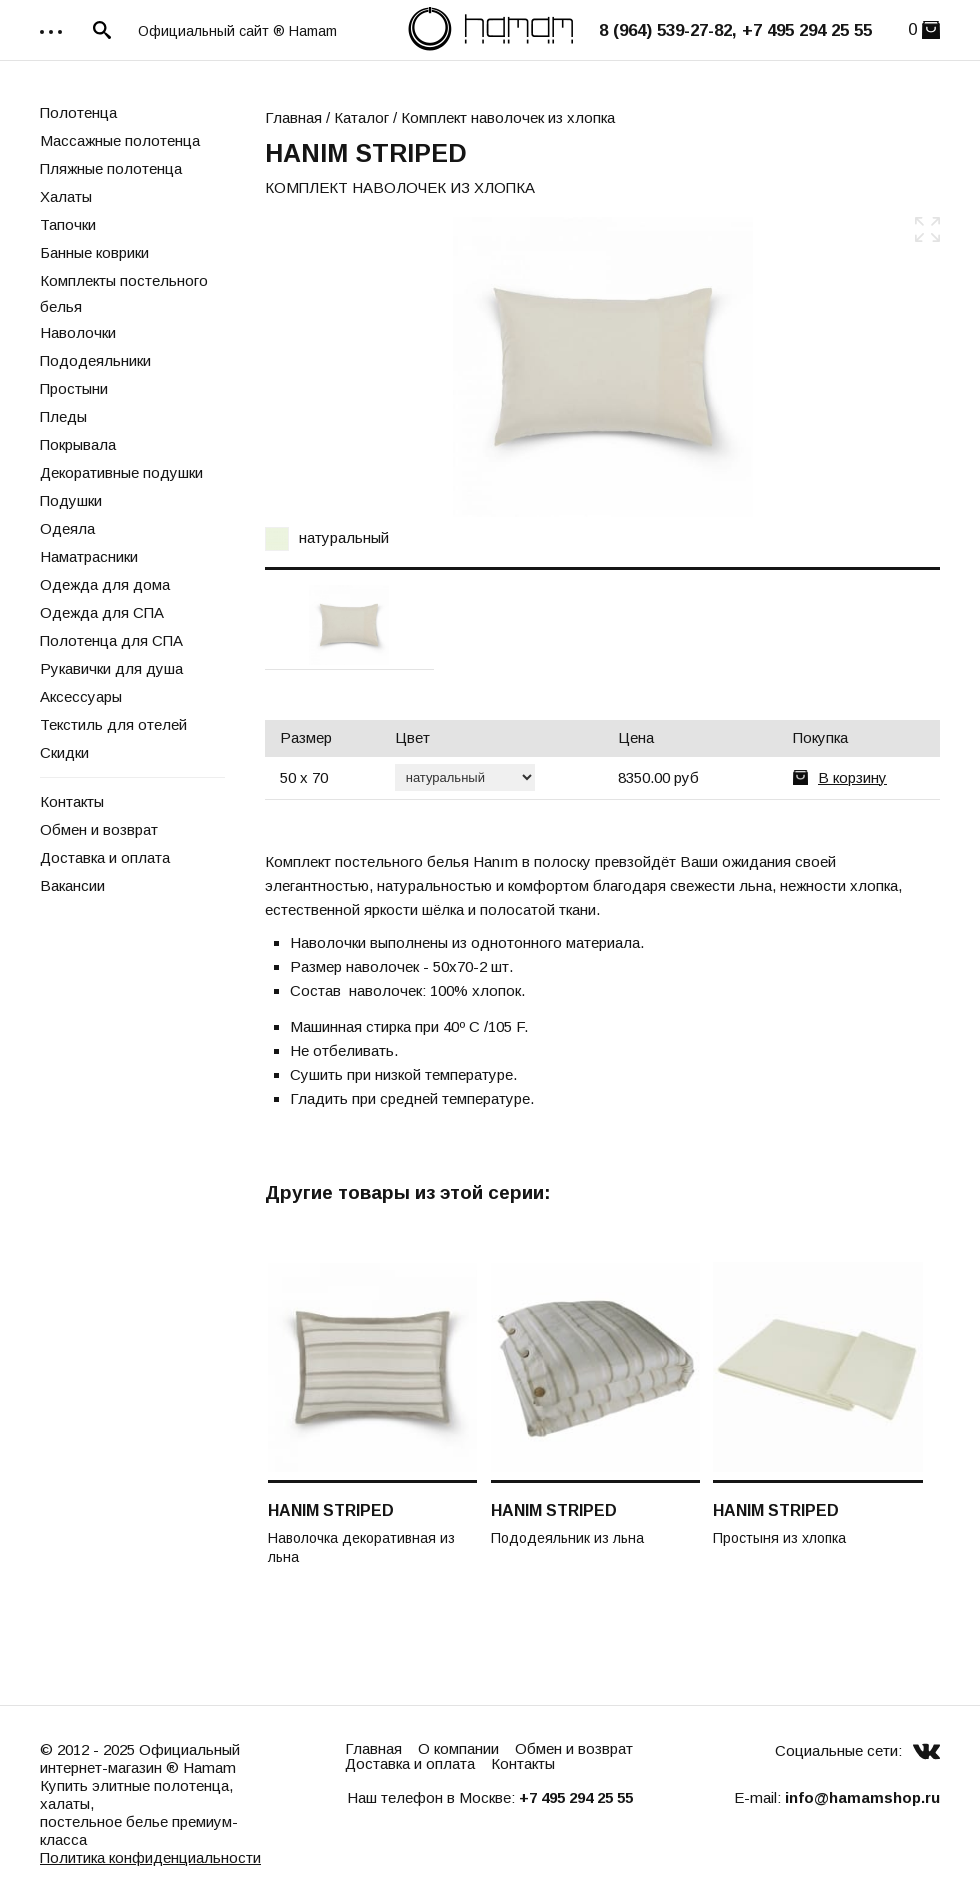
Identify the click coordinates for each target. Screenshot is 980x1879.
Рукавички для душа (111, 668)
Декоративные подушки (121, 472)
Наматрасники (89, 556)
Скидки (64, 752)
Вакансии (72, 885)
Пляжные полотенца (111, 168)
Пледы (63, 416)
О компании (458, 1748)
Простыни (74, 388)
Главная (293, 117)
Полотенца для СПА (111, 640)
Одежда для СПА (102, 612)
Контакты (72, 801)
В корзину (852, 777)
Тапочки (68, 224)
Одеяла (67, 528)
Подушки (71, 500)
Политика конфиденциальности (150, 1857)
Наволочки (78, 332)
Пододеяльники (95, 360)
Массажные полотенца (120, 140)
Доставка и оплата (105, 857)
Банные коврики (94, 252)
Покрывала (78, 444)
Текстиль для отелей (113, 724)
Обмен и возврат (99, 829)
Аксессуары (81, 696)
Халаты (66, 196)
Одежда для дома (105, 584)
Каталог (361, 117)
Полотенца (78, 112)
